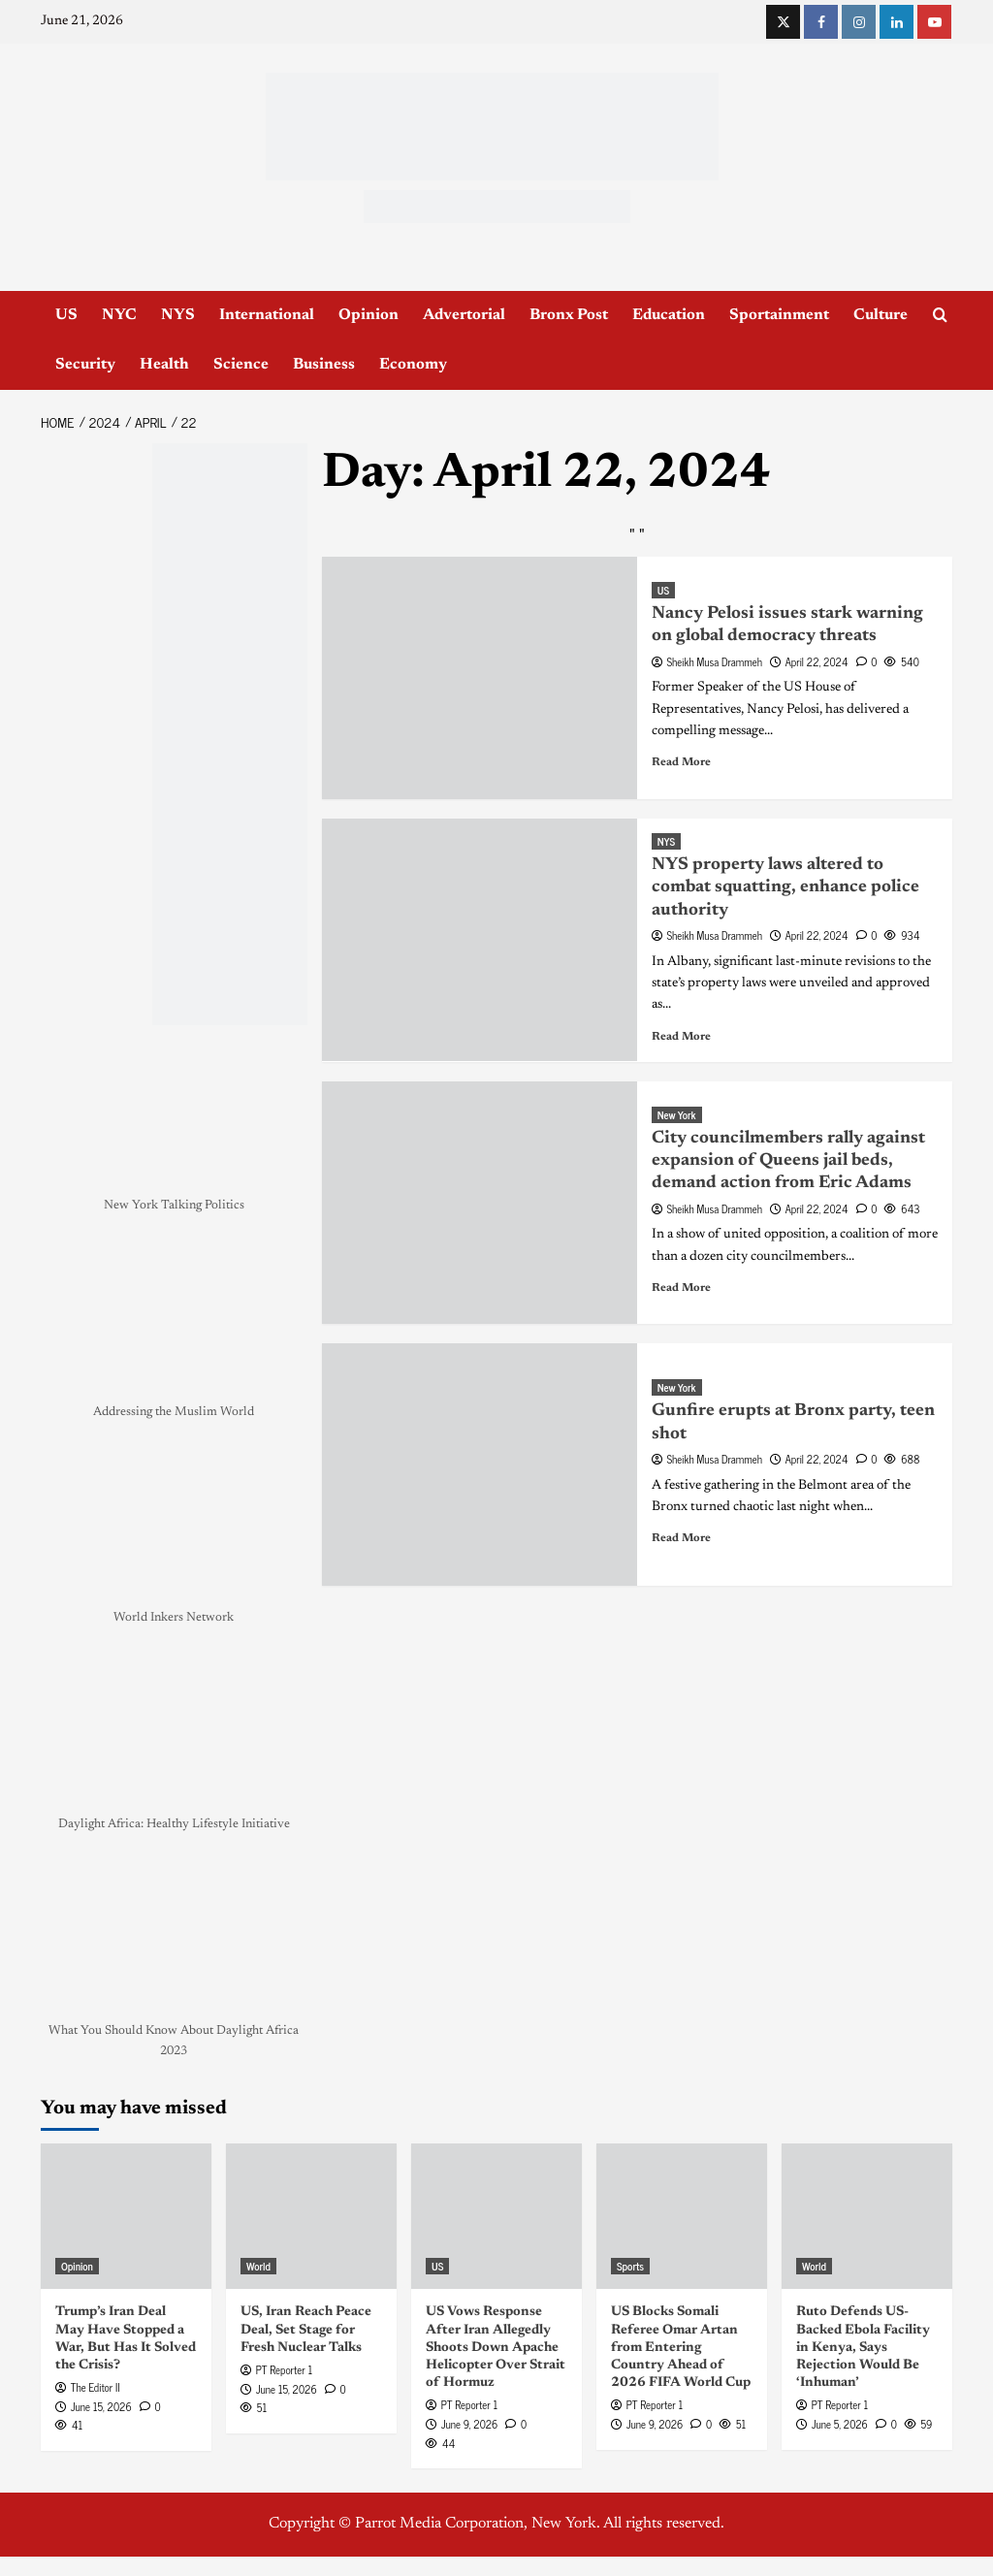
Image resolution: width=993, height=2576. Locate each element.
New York (676, 1115)
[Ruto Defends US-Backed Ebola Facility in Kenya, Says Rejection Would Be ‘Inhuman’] (867, 2216)
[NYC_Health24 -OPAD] (229, 734)
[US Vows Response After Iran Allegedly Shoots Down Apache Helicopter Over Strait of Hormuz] (496, 2216)
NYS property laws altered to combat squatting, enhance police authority (785, 887)
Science (241, 364)
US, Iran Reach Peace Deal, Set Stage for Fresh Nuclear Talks (305, 2329)
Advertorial (464, 315)
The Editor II (95, 2387)
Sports (630, 2266)
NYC (119, 315)
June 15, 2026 (101, 2406)
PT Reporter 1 (284, 2369)
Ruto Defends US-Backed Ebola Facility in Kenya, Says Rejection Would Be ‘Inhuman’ (863, 2347)
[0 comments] (867, 661)
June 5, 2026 (840, 2423)
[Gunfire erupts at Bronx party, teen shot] (479, 1464)
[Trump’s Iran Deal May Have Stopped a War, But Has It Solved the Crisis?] (126, 2216)
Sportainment (779, 315)
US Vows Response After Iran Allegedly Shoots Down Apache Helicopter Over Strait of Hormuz (495, 2347)
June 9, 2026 (469, 2423)
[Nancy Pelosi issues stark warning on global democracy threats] (479, 678)
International (266, 315)
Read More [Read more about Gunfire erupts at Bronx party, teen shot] (681, 1538)
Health (164, 364)
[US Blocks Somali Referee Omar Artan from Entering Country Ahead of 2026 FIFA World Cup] (681, 2216)
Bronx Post (568, 315)
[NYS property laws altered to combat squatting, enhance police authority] (479, 940)
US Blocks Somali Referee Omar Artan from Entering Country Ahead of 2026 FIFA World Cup (681, 2347)
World (258, 2266)
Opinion (368, 315)
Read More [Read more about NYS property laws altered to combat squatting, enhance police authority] (681, 1037)
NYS (178, 315)
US (66, 315)
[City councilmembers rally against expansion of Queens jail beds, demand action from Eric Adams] (479, 1202)
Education (668, 315)
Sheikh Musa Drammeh (714, 661)
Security (85, 364)
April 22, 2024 (817, 661)
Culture (880, 315)
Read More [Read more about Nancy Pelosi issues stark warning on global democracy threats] (681, 762)
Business (324, 364)
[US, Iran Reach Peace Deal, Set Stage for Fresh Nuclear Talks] (311, 2216)
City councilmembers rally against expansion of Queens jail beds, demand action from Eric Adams (788, 1161)
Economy (413, 364)
